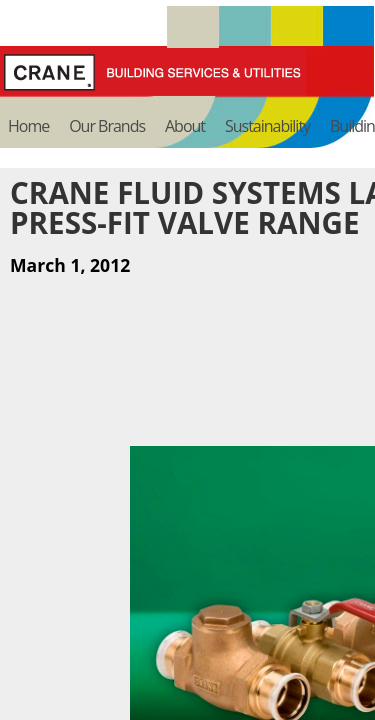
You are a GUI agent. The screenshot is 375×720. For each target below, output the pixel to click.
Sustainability (267, 126)
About (185, 126)
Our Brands (107, 126)
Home (28, 126)
